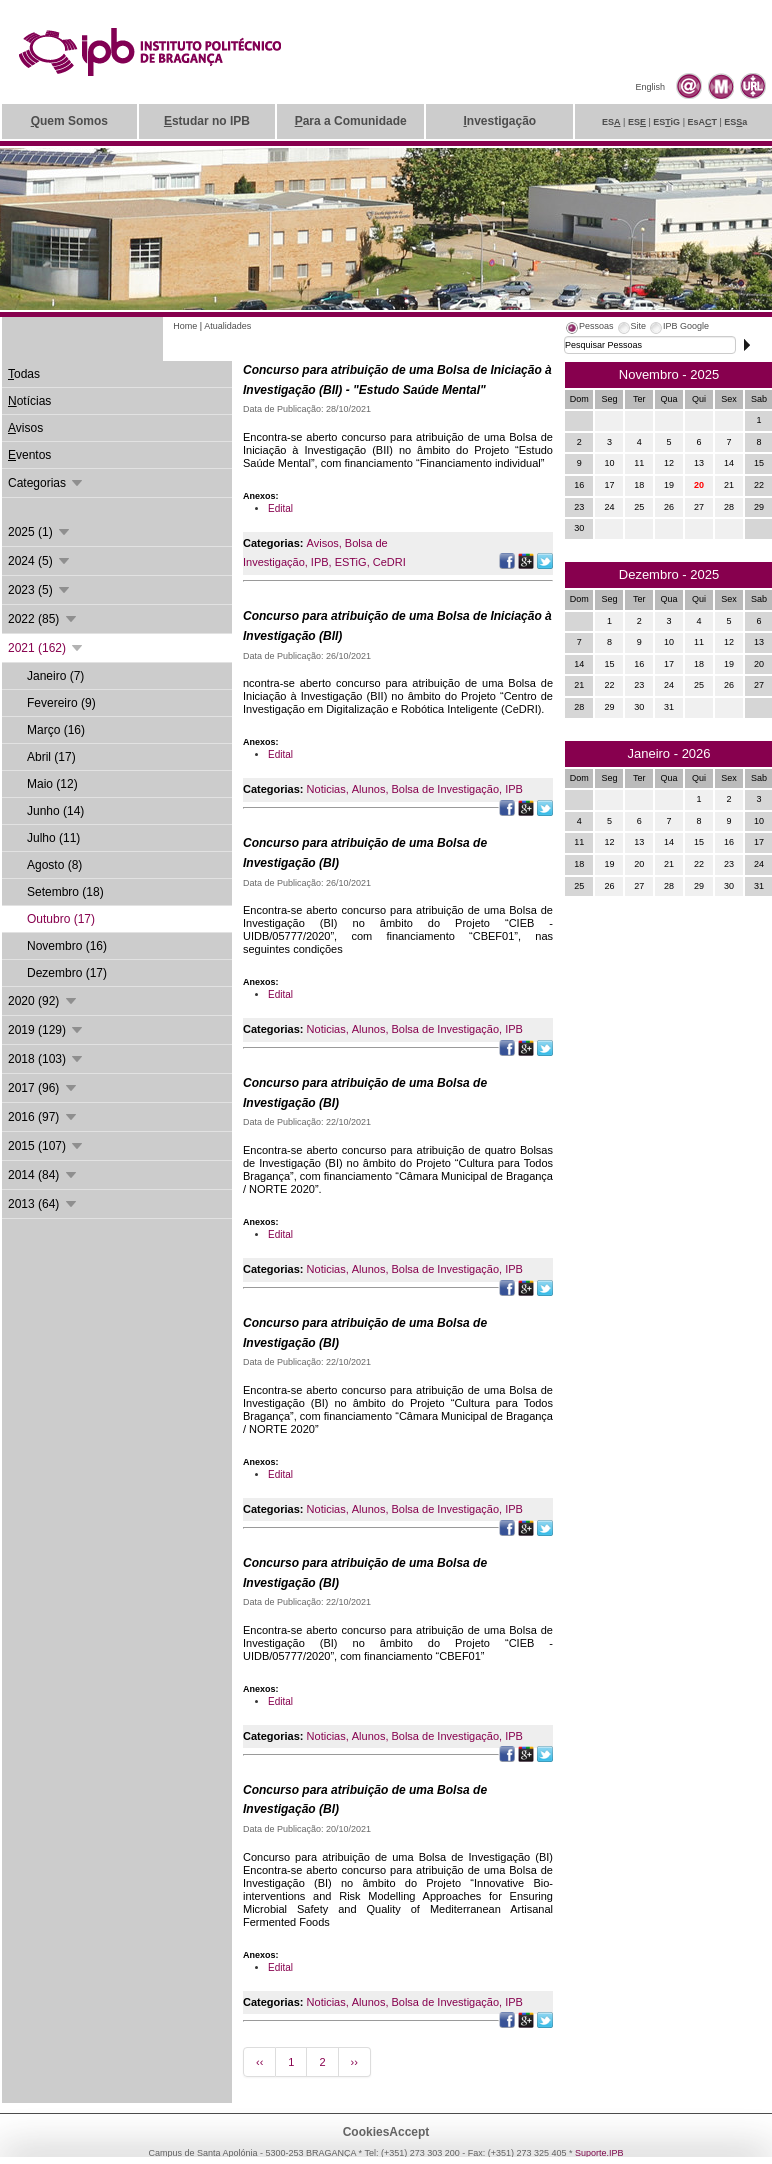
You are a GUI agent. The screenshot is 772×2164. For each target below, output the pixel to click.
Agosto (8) (54, 865)
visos (25, 428)
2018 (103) (46, 1059)
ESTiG (351, 562)
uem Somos (69, 121)
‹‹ (259, 2062)
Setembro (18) (65, 892)
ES (611, 122)
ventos (29, 455)
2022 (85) (43, 619)
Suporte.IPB (599, 2153)
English (650, 87)
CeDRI (389, 562)
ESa (735, 122)
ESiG (666, 122)
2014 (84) (43, 1175)
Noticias (326, 789)
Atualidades (227, 326)
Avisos (323, 543)
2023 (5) (40, 590)
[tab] (589, 329)
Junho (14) (55, 811)
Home (185, 326)
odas (24, 374)
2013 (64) (43, 1204)
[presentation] (589, 329)
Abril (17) (51, 757)
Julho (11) (53, 838)
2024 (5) (40, 561)
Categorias (46, 483)
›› (354, 2062)
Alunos (369, 789)
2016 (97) (43, 1117)
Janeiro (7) (55, 676)
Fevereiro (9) (61, 703)
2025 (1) (40, 532)
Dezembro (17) (67, 973)
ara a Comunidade (351, 121)
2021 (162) (46, 648)
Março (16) (56, 730)
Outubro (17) (61, 919)
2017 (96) (43, 1088)
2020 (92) (43, 1001)
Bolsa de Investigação (445, 789)
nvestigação (499, 121)
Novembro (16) (67, 946)
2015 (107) (46, 1146)
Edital (280, 508)
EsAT (702, 122)
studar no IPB (207, 121)
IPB (320, 562)
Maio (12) (52, 784)
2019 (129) (46, 1030)
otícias (29, 401)
